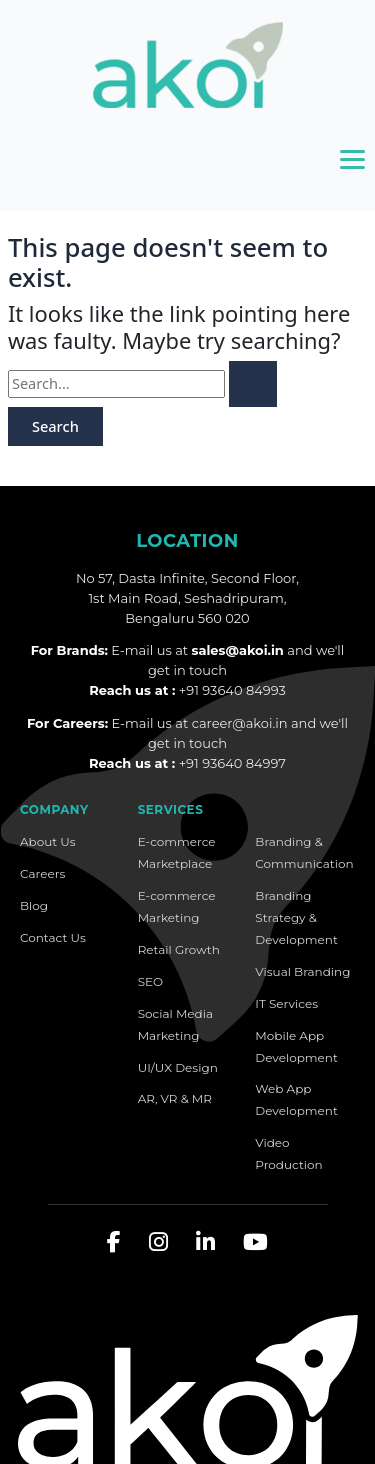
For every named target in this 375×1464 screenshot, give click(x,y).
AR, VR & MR (175, 1098)
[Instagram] (158, 1242)
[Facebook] (114, 1242)
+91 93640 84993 (232, 690)
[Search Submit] (253, 384)
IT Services (286, 1003)
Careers (42, 873)
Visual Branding (302, 971)
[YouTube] (255, 1242)
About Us (48, 841)
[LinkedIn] (205, 1242)
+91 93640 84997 (232, 763)
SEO (150, 981)
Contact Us (53, 937)
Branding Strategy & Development (296, 917)
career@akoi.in (240, 723)
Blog (34, 905)
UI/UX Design (178, 1067)
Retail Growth (179, 949)
